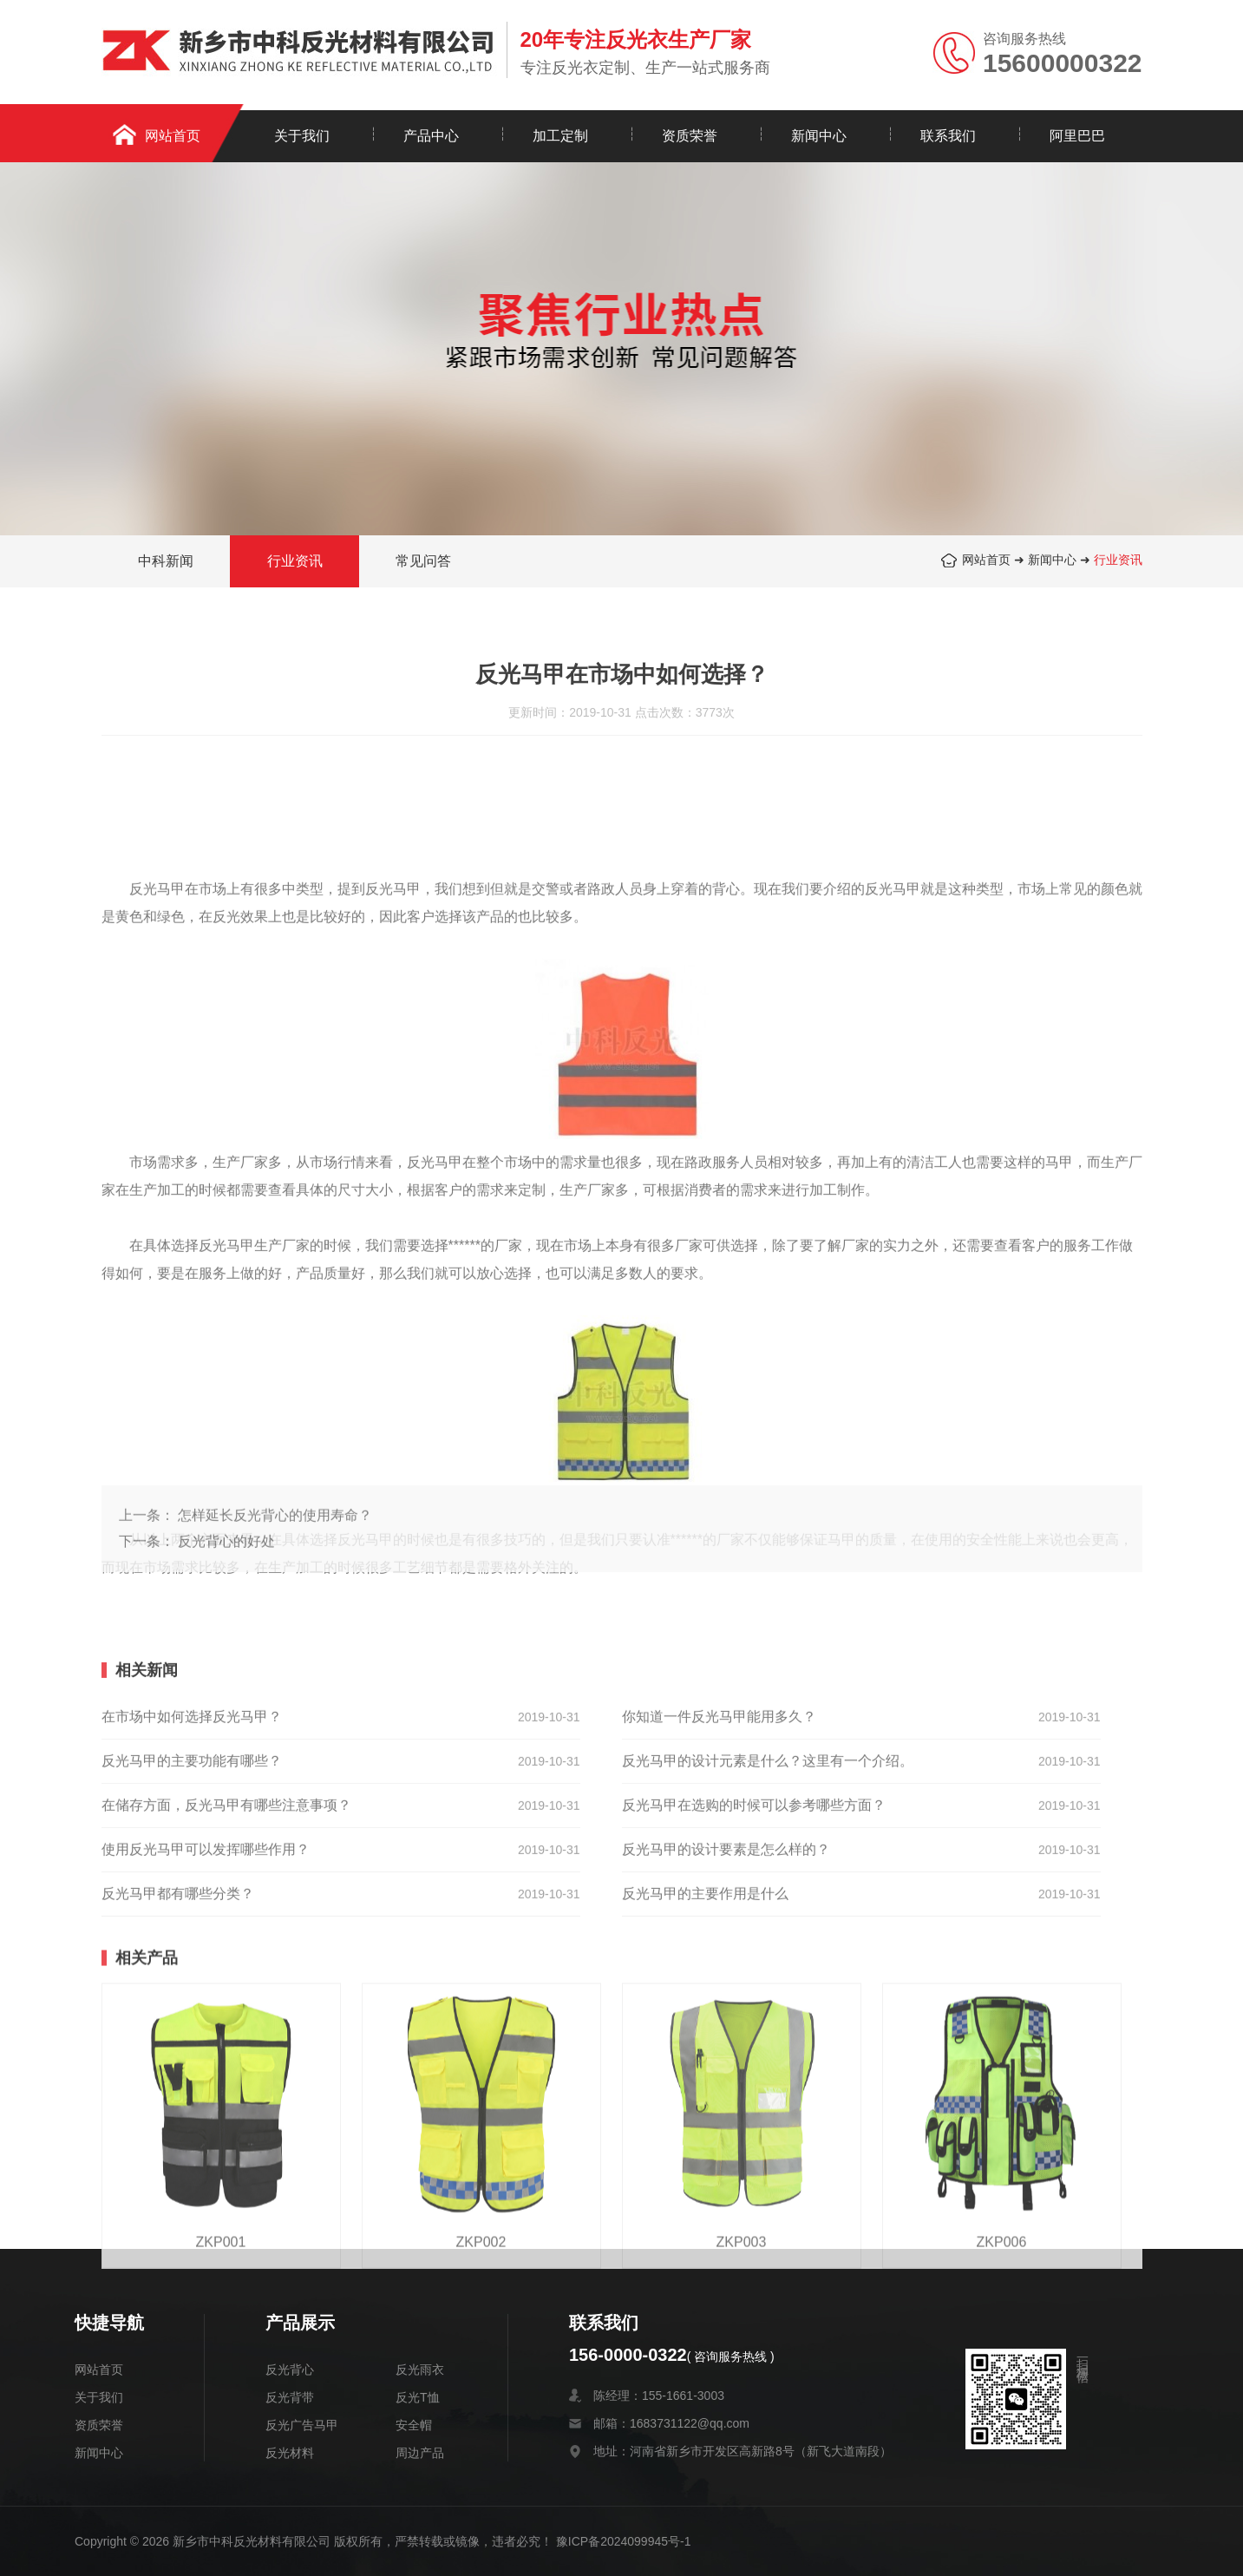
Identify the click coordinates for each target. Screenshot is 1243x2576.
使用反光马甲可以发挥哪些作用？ (205, 2064)
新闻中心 (819, 135)
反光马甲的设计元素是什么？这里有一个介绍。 (767, 1976)
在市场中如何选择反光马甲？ (191, 1931)
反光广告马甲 (301, 2425)
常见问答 (423, 563)
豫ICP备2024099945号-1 (623, 2541)
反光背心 (289, 2369)
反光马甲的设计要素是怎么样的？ (726, 2064)
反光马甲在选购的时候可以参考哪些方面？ (754, 2020)
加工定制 (560, 135)
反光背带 (289, 2397)
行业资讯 (1118, 562)
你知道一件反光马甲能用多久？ (719, 1931)
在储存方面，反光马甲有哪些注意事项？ (226, 2020)
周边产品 (420, 2453)
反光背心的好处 (226, 1608)
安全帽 (414, 2425)
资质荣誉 (689, 135)
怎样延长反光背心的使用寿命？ (275, 1582)
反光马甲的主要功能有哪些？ (191, 1976)
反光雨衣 (420, 2369)
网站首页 (172, 135)
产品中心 (431, 135)
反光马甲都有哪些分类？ (177, 2108)
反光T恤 (418, 2397)
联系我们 (948, 135)
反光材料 (289, 2453)
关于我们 (302, 135)
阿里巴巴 (1077, 135)
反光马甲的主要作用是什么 (705, 2108)
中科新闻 (165, 563)
